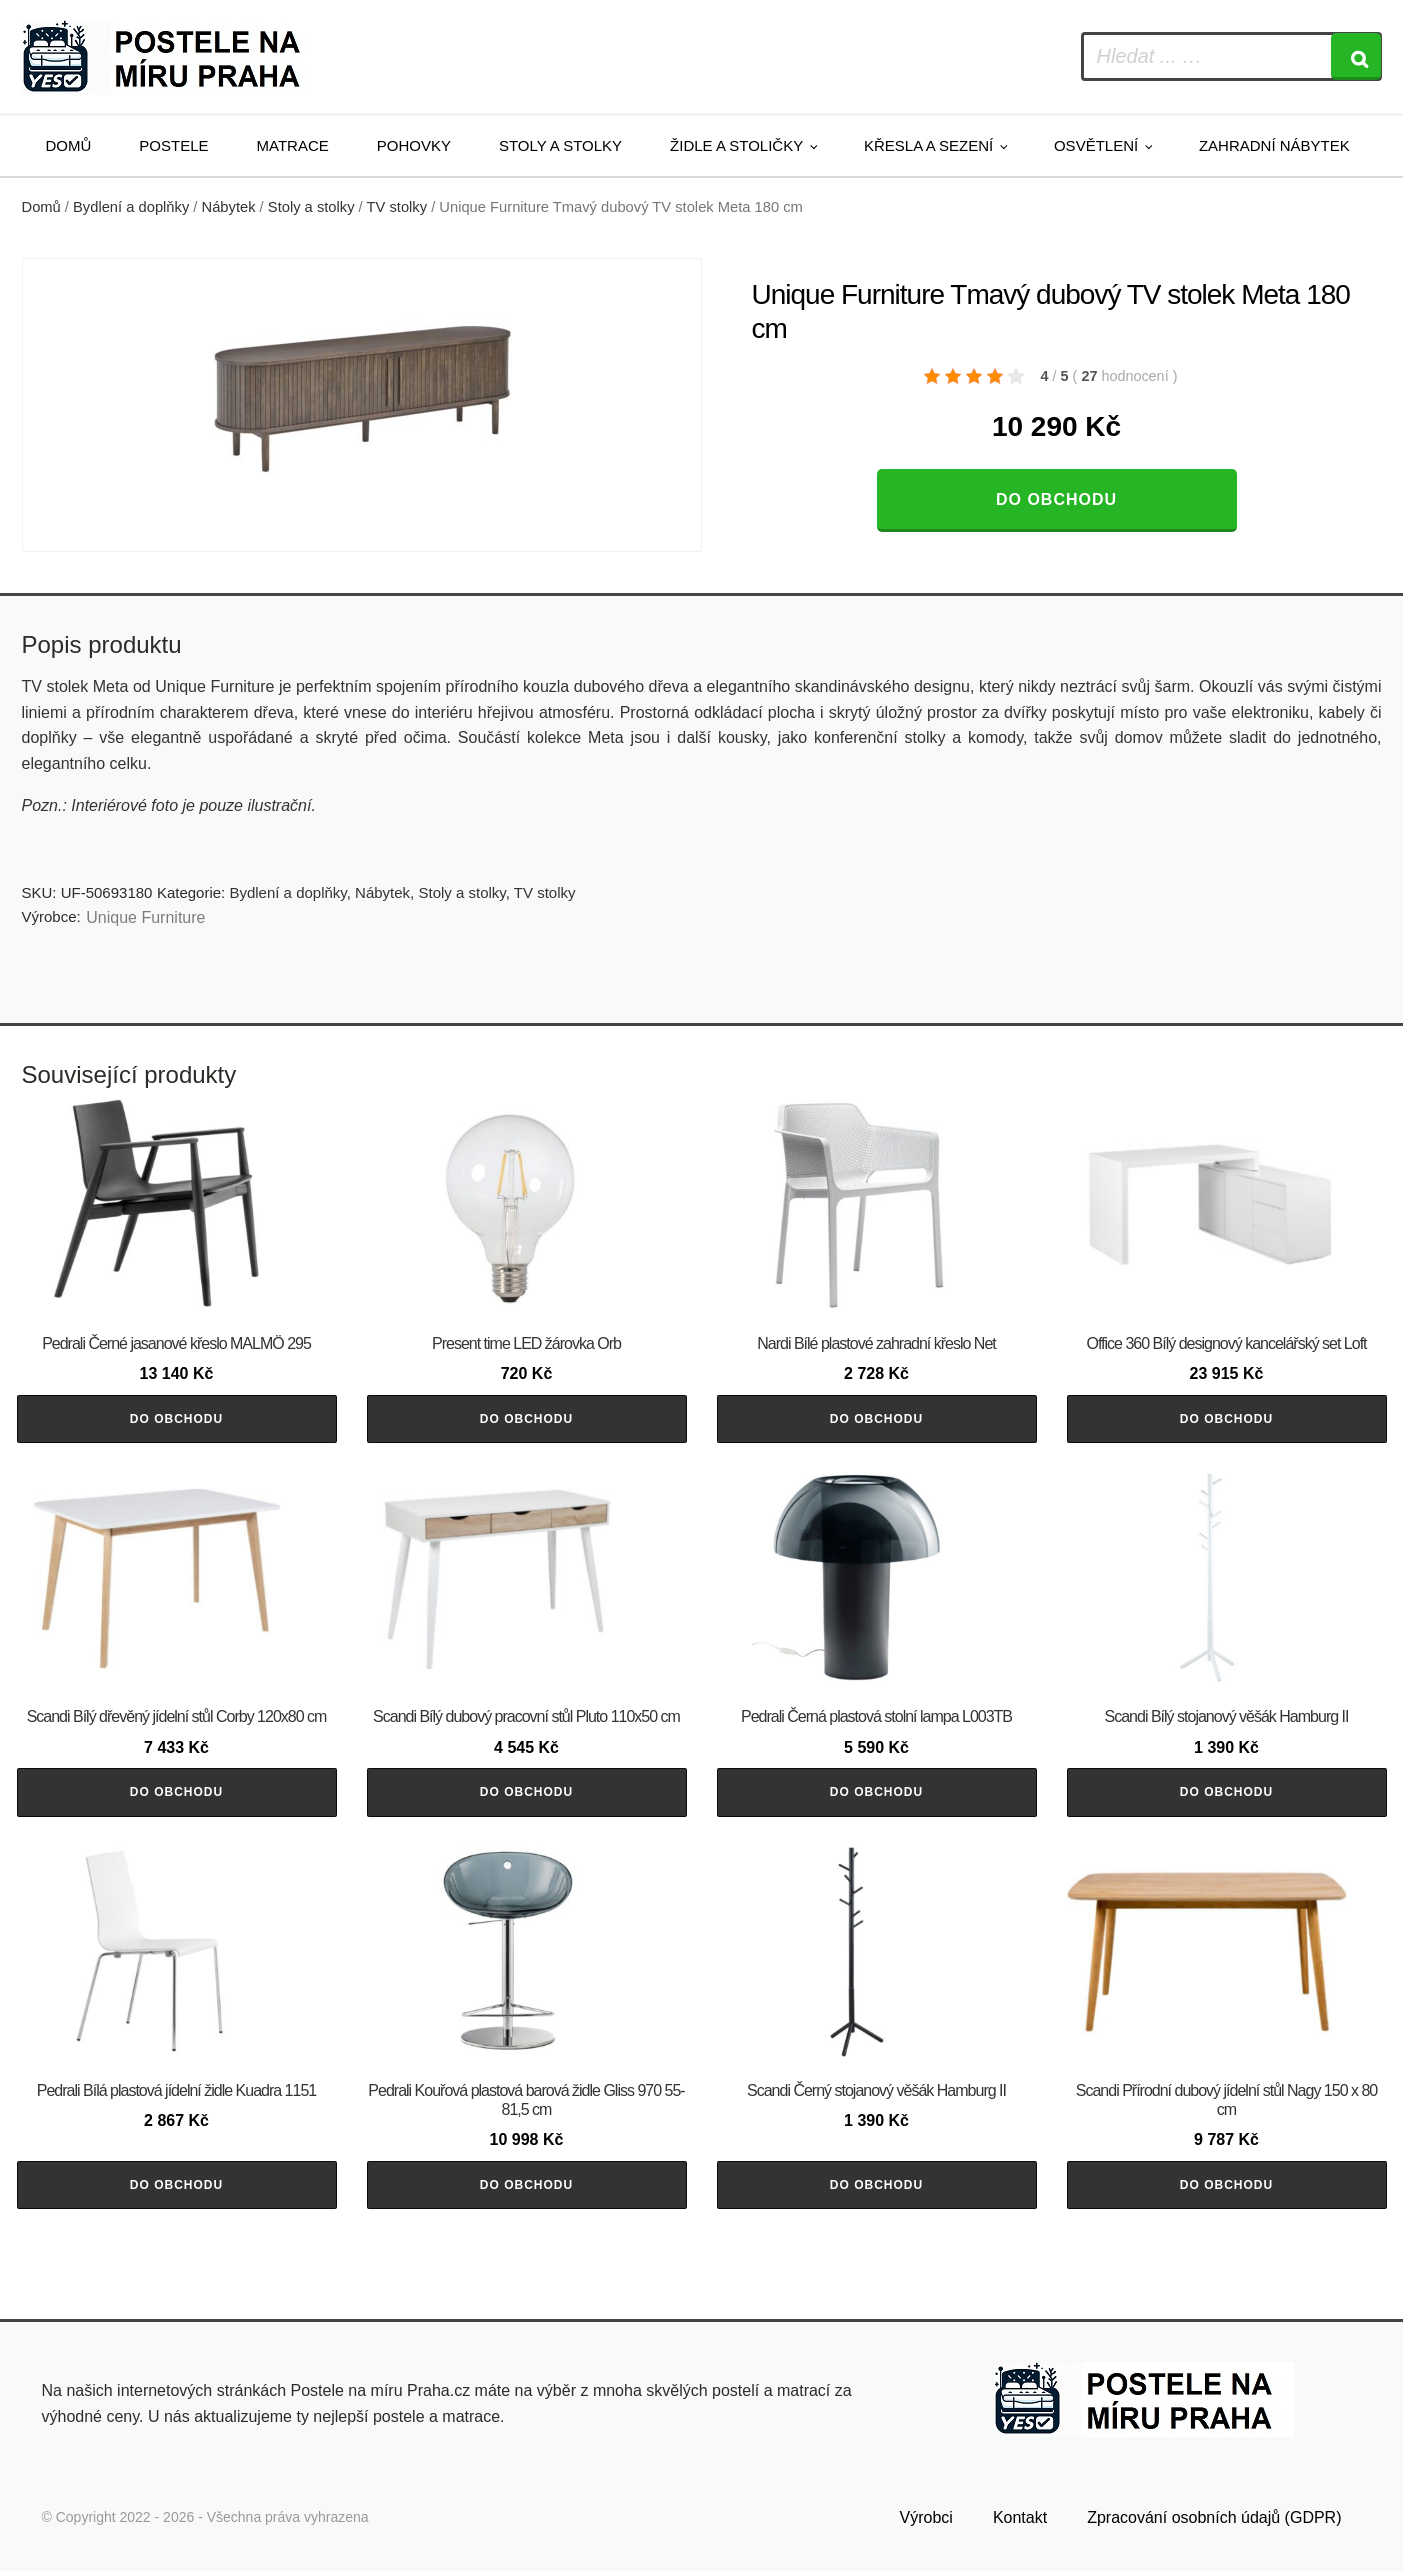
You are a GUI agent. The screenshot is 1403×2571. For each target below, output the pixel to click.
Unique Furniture (145, 917)
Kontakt (1020, 2517)
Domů (69, 145)
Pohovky (414, 145)
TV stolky (397, 207)
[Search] (1356, 56)
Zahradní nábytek (1274, 145)
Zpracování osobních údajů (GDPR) (1214, 2517)
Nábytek (229, 207)
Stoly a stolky (560, 145)
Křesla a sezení (928, 145)
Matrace (293, 145)
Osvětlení (1096, 145)
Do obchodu (1056, 499)
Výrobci (926, 2517)
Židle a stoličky (736, 145)
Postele (173, 145)
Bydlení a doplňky (131, 207)
